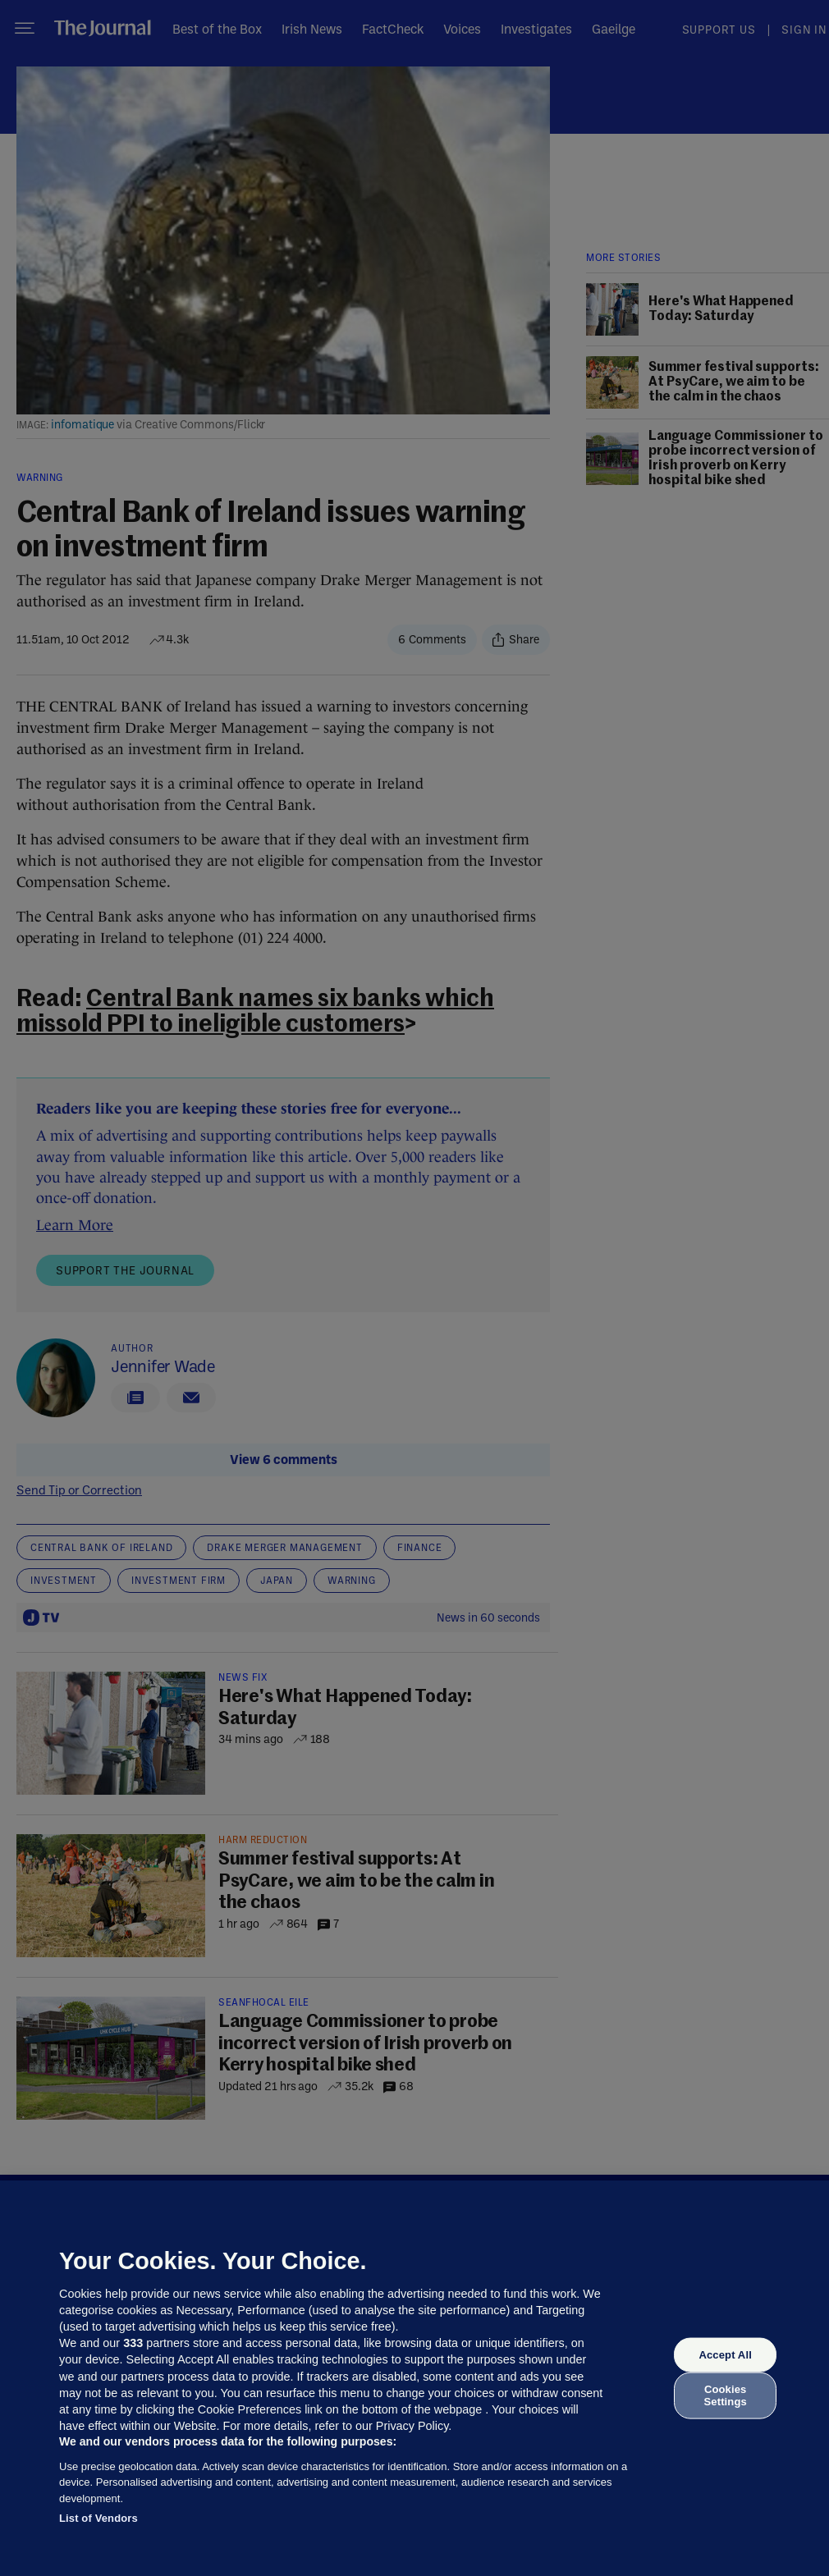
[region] (414, 2378)
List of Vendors (98, 2518)
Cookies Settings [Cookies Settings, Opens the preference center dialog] (725, 2395)
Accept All (724, 2355)
